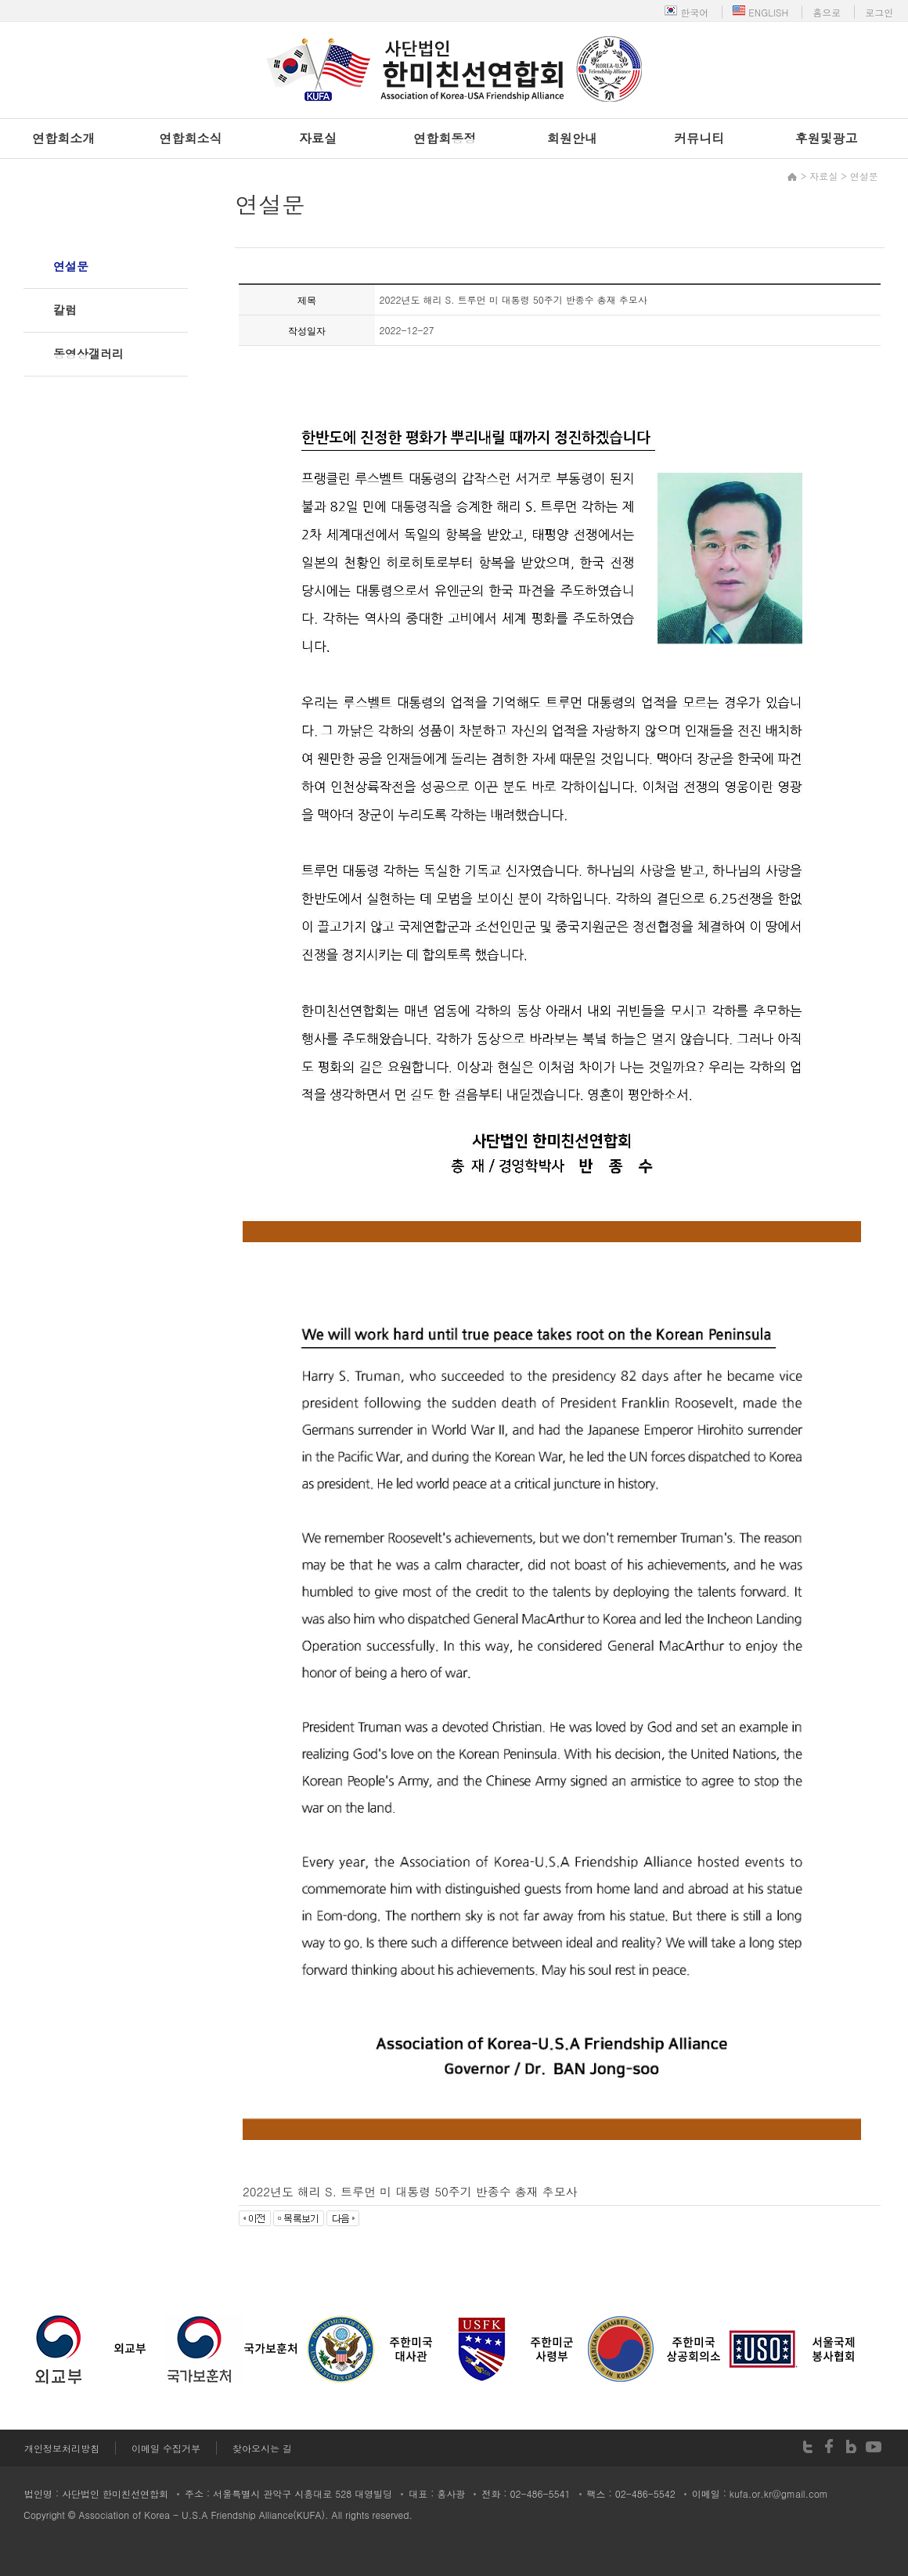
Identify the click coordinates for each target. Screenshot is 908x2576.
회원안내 (572, 138)
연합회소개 (63, 138)
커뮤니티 (699, 138)
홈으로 (827, 12)
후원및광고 (826, 138)
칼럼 (65, 309)
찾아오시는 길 (262, 2448)
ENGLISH (760, 12)
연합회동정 (444, 138)
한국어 (686, 12)
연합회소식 (191, 138)
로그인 (879, 12)
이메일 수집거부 (166, 2448)
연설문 (70, 266)
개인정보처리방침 (61, 2448)
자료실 (318, 138)
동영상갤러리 (88, 353)
